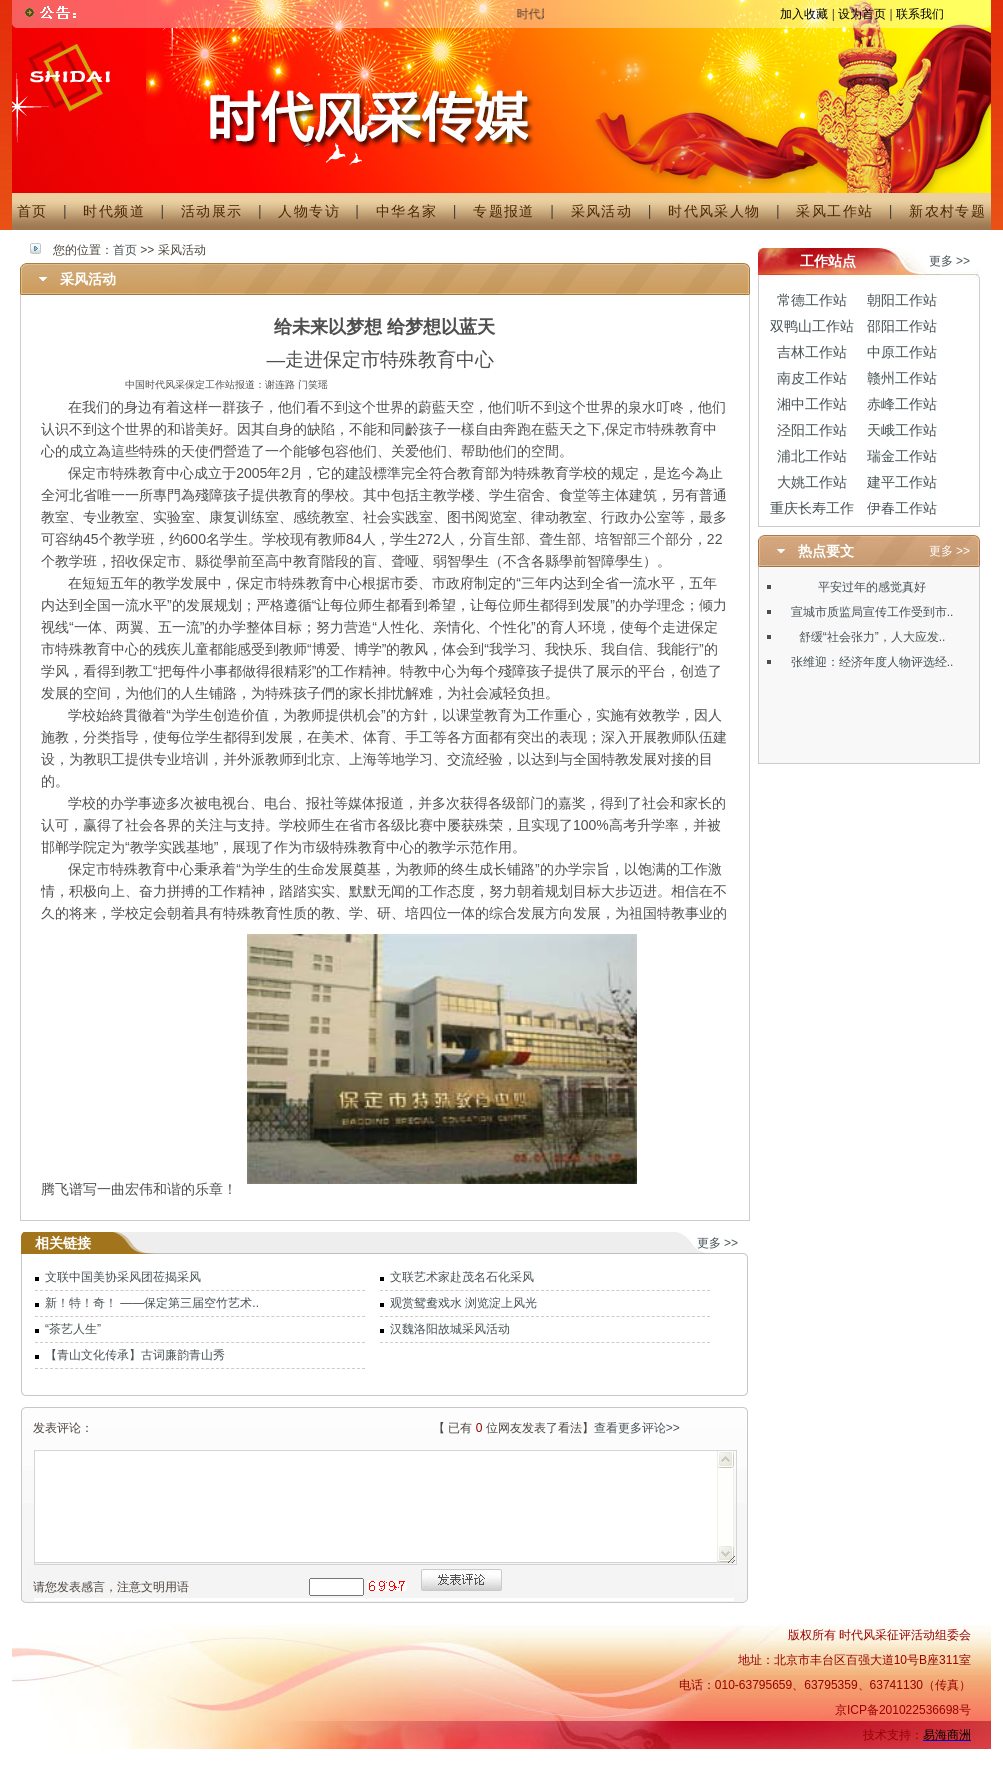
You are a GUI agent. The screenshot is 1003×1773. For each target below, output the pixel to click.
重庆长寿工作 (812, 508)
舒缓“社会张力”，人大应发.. (872, 637)
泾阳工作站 (812, 430)
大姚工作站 (812, 482)
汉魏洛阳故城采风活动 (450, 1329)
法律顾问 (883, 1760)
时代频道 (114, 211)
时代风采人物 (714, 211)
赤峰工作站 (902, 404)
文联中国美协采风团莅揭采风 (123, 1277)
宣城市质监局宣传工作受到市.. (872, 612)
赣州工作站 (902, 378)
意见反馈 (944, 1760)
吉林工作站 (812, 352)
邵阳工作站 (902, 326)
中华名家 (407, 211)
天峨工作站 (902, 430)
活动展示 (212, 211)
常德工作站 (812, 300)
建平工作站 (902, 482)
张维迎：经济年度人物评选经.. (872, 662)
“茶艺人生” (73, 1329)
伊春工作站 (902, 508)
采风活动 (602, 211)
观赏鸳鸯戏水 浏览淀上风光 (463, 1303)
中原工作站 (902, 352)
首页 (32, 211)
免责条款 (746, 1760)
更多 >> (717, 1243)
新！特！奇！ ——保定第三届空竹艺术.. (152, 1303)
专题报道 (504, 211)
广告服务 (562, 1760)
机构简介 (500, 1760)
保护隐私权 (815, 1760)
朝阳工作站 (902, 300)
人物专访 (309, 211)
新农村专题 (940, 211)
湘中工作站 (812, 404)
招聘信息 (623, 1760)
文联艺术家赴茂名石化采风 (462, 1277)
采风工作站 (834, 211)
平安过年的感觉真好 (872, 587)
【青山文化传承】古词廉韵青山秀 (135, 1355)
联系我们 (920, 14)
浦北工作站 (812, 456)
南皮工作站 (812, 378)
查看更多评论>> (637, 1428)
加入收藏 (804, 14)
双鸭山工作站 (812, 326)
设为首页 (862, 14)
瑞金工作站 (902, 456)
